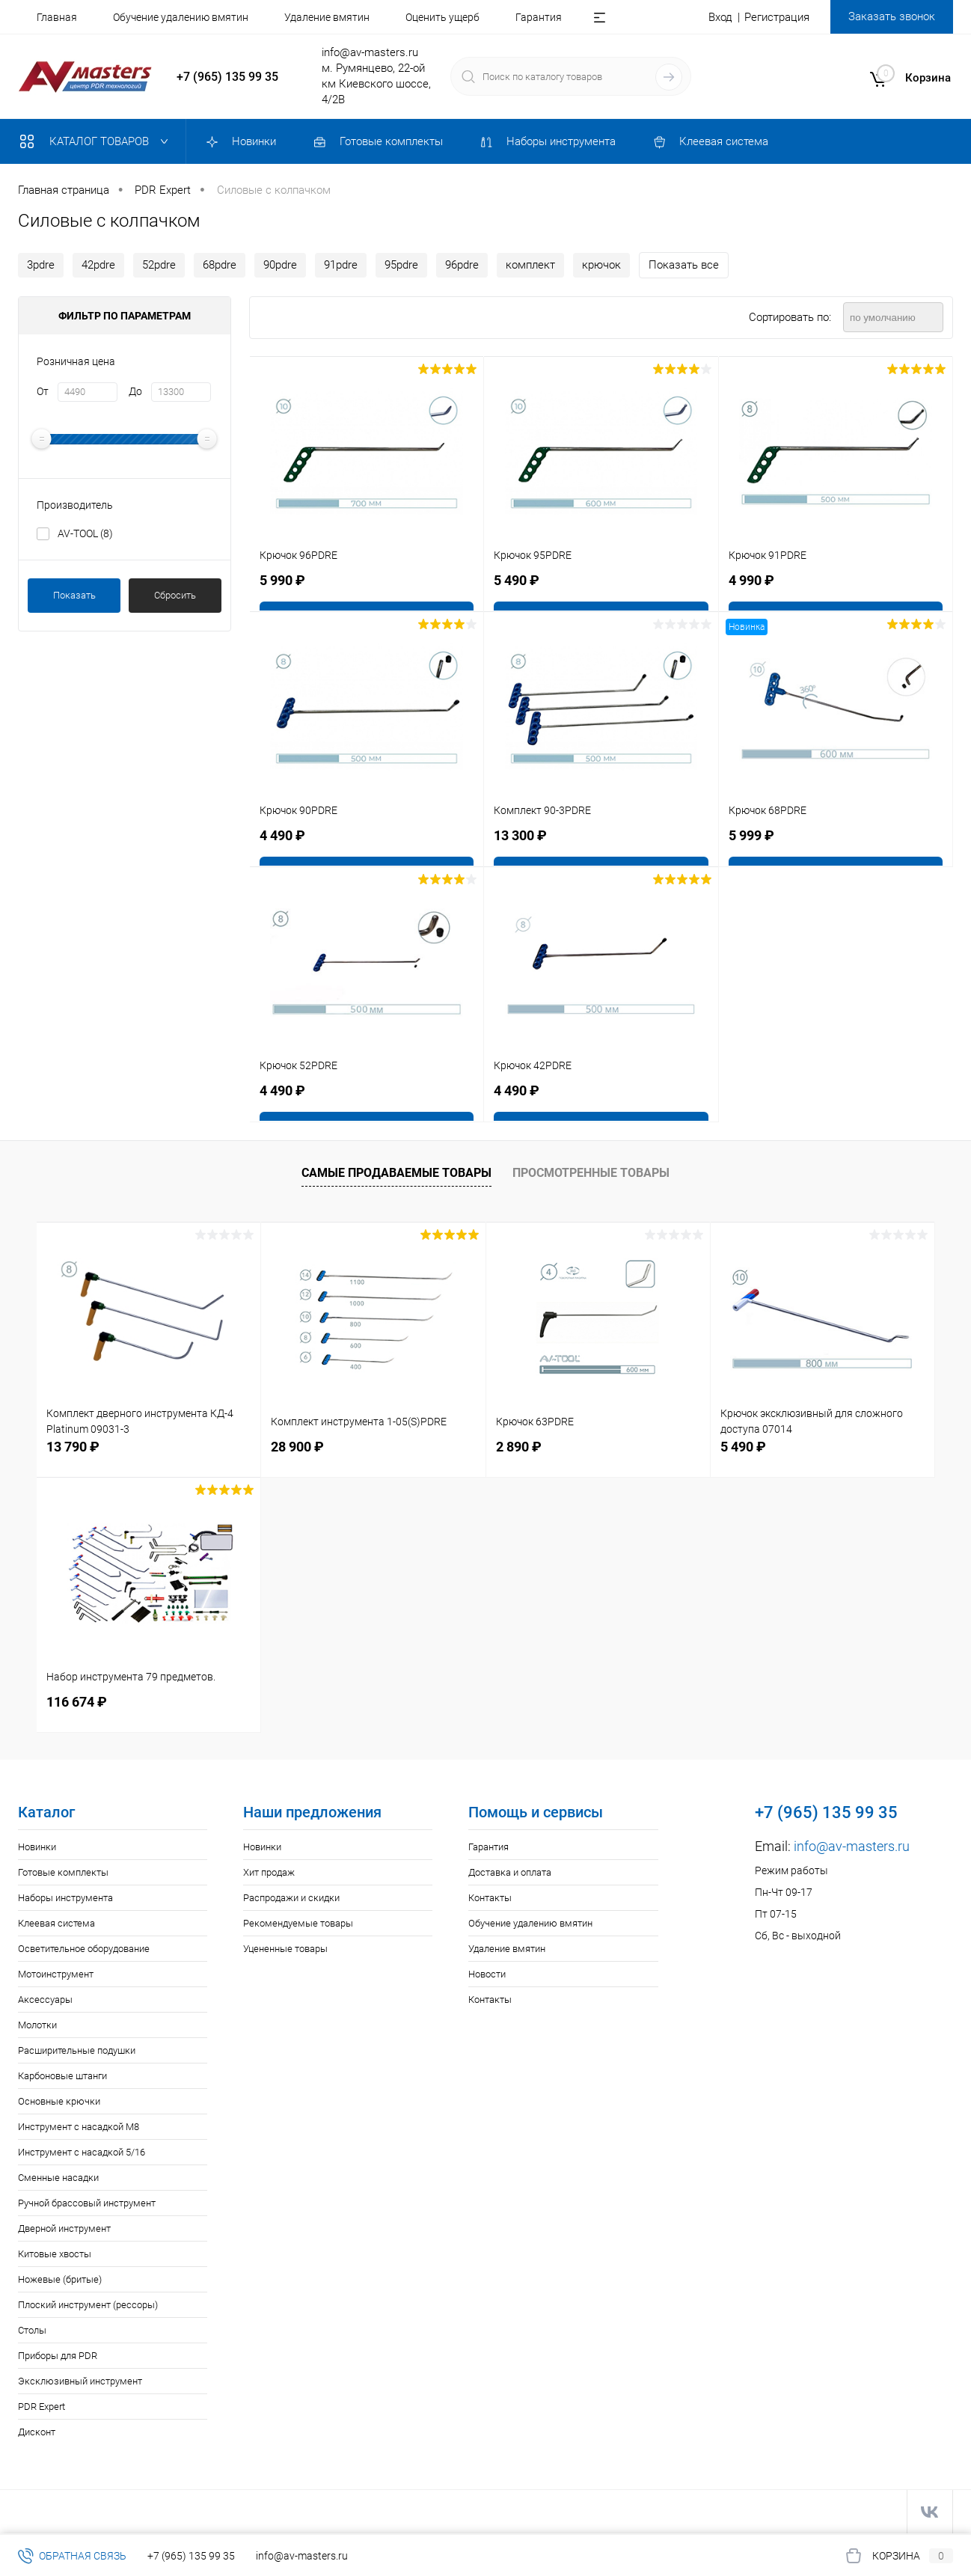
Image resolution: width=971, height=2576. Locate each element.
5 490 (516, 581)
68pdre (219, 265)
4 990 (751, 581)
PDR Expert (41, 2406)
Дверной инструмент (64, 2228)
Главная (57, 17)
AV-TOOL (85, 533)
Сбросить (175, 595)
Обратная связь (72, 2556)
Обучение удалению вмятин (180, 17)
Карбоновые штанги (62, 2075)
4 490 (282, 836)
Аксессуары (45, 1999)
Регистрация (776, 17)
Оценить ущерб (442, 17)
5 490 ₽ (743, 1446)
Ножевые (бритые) (60, 2279)
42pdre (98, 265)
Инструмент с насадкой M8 (78, 2126)
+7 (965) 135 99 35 (227, 77)
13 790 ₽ (72, 1446)
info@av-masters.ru (370, 52)
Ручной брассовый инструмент (87, 2203)
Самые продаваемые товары (396, 1173)
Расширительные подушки (76, 2050)
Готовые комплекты (63, 1872)
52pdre (159, 265)
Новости (487, 1974)
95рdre (401, 265)
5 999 (751, 836)
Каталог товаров (97, 141)
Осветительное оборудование (84, 1948)
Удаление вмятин (327, 17)
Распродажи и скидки (291, 1897)
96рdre (462, 265)
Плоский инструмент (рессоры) (88, 2304)
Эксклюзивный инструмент (80, 2381)
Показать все (684, 265)
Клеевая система (56, 1923)
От (43, 391)
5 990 (282, 581)
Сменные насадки (58, 2177)
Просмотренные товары (591, 1173)
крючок (601, 265)
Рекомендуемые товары (298, 1923)
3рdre (41, 265)
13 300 (520, 836)
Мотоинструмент (56, 1974)
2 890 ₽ (519, 1446)
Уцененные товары (285, 1948)
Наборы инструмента (65, 1897)
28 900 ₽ (297, 1446)
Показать (74, 595)
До (135, 391)
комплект (530, 265)
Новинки (37, 1847)
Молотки (37, 2025)
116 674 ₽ (76, 1702)
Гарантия (538, 17)
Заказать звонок (891, 16)
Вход (720, 17)
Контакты (490, 1897)
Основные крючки (59, 2101)
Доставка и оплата (509, 1872)
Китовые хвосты (54, 2254)
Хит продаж (269, 1872)
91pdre (341, 265)
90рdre (280, 265)
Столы (32, 2330)
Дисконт (36, 2432)
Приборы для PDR (57, 2355)
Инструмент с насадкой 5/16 (81, 2152)
